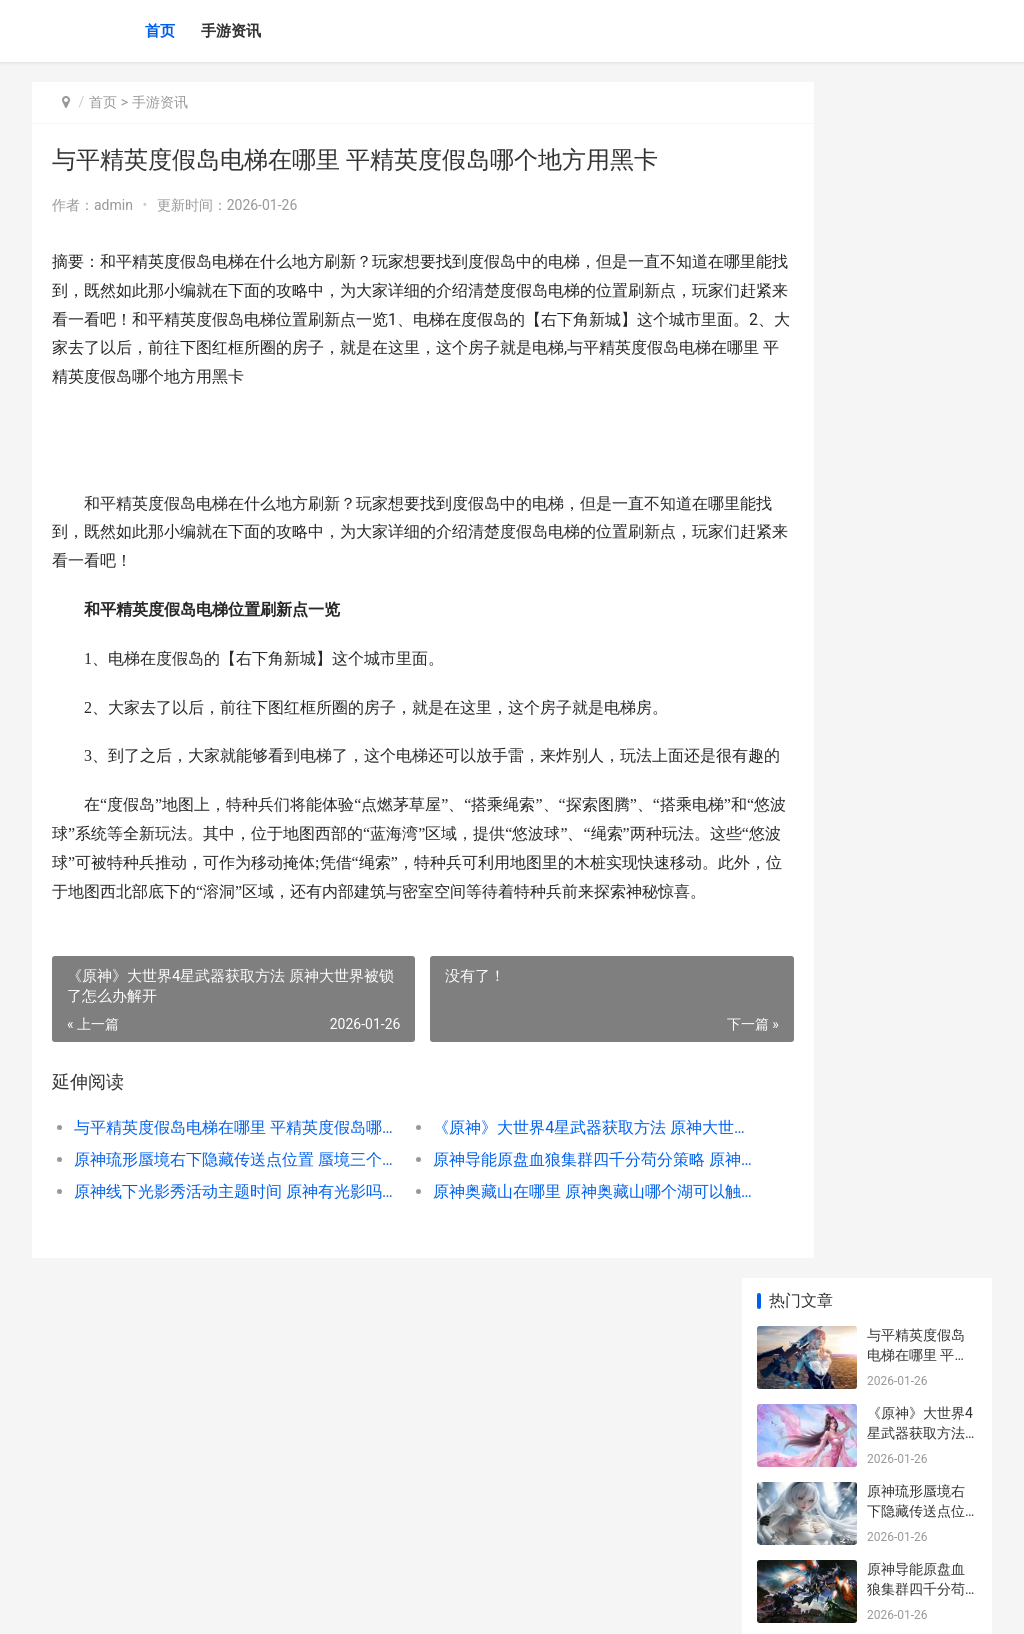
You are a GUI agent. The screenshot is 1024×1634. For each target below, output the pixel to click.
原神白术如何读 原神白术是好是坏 (916, 928)
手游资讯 (231, 31)
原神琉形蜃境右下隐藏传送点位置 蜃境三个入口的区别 (215, 1217)
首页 (160, 31)
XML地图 (393, 1602)
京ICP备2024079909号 (304, 1602)
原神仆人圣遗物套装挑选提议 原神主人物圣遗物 (917, 850)
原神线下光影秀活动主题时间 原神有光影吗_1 (215, 1249)
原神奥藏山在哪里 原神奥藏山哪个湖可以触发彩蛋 (528, 1249)
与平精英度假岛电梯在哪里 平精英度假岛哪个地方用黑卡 (215, 1185)
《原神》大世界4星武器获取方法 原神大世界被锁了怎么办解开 (528, 1185)
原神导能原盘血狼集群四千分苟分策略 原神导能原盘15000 (528, 1217)
